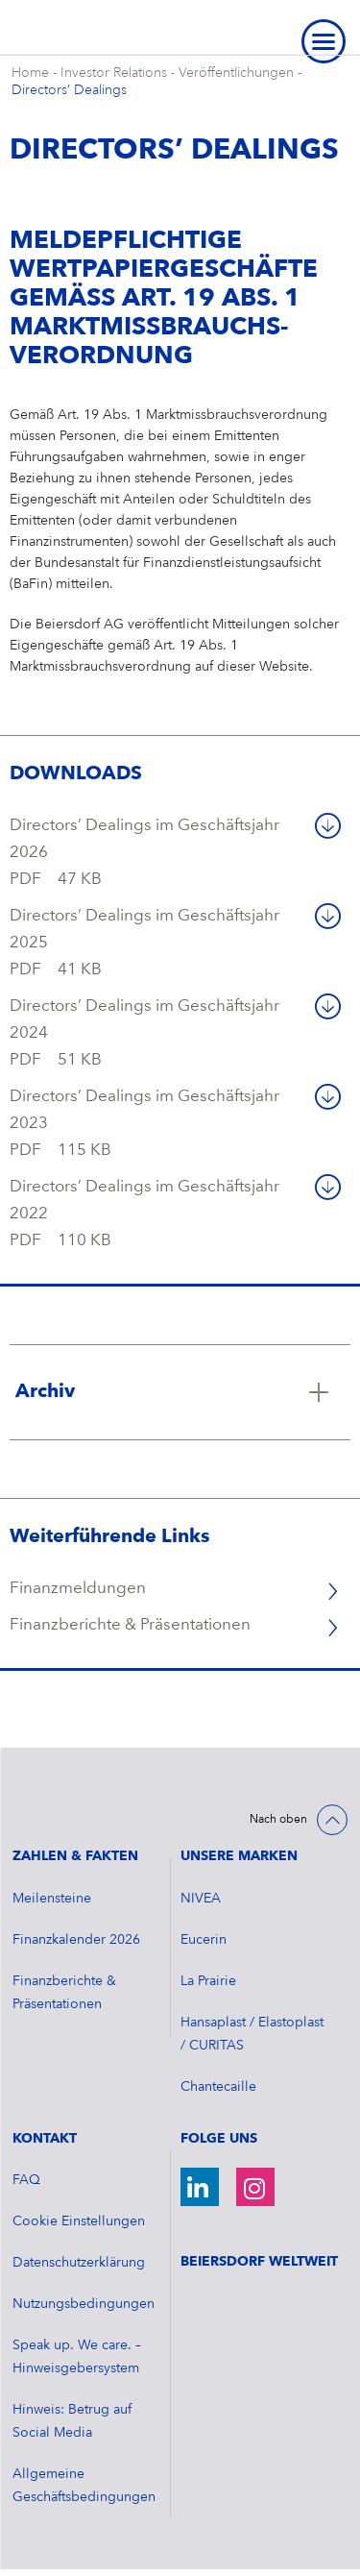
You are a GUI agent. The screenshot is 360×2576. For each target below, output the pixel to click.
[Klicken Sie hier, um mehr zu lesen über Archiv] (180, 1392)
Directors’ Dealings (69, 90)
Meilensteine (51, 1898)
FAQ (26, 2180)
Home (30, 73)
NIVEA (200, 1898)
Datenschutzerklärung (78, 2262)
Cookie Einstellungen (78, 2221)
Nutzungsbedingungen (83, 2304)
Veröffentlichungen (236, 73)
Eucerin (203, 1940)
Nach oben (278, 1820)
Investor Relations (113, 73)
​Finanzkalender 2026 (76, 1940)
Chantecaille (218, 2087)
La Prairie (208, 1981)
